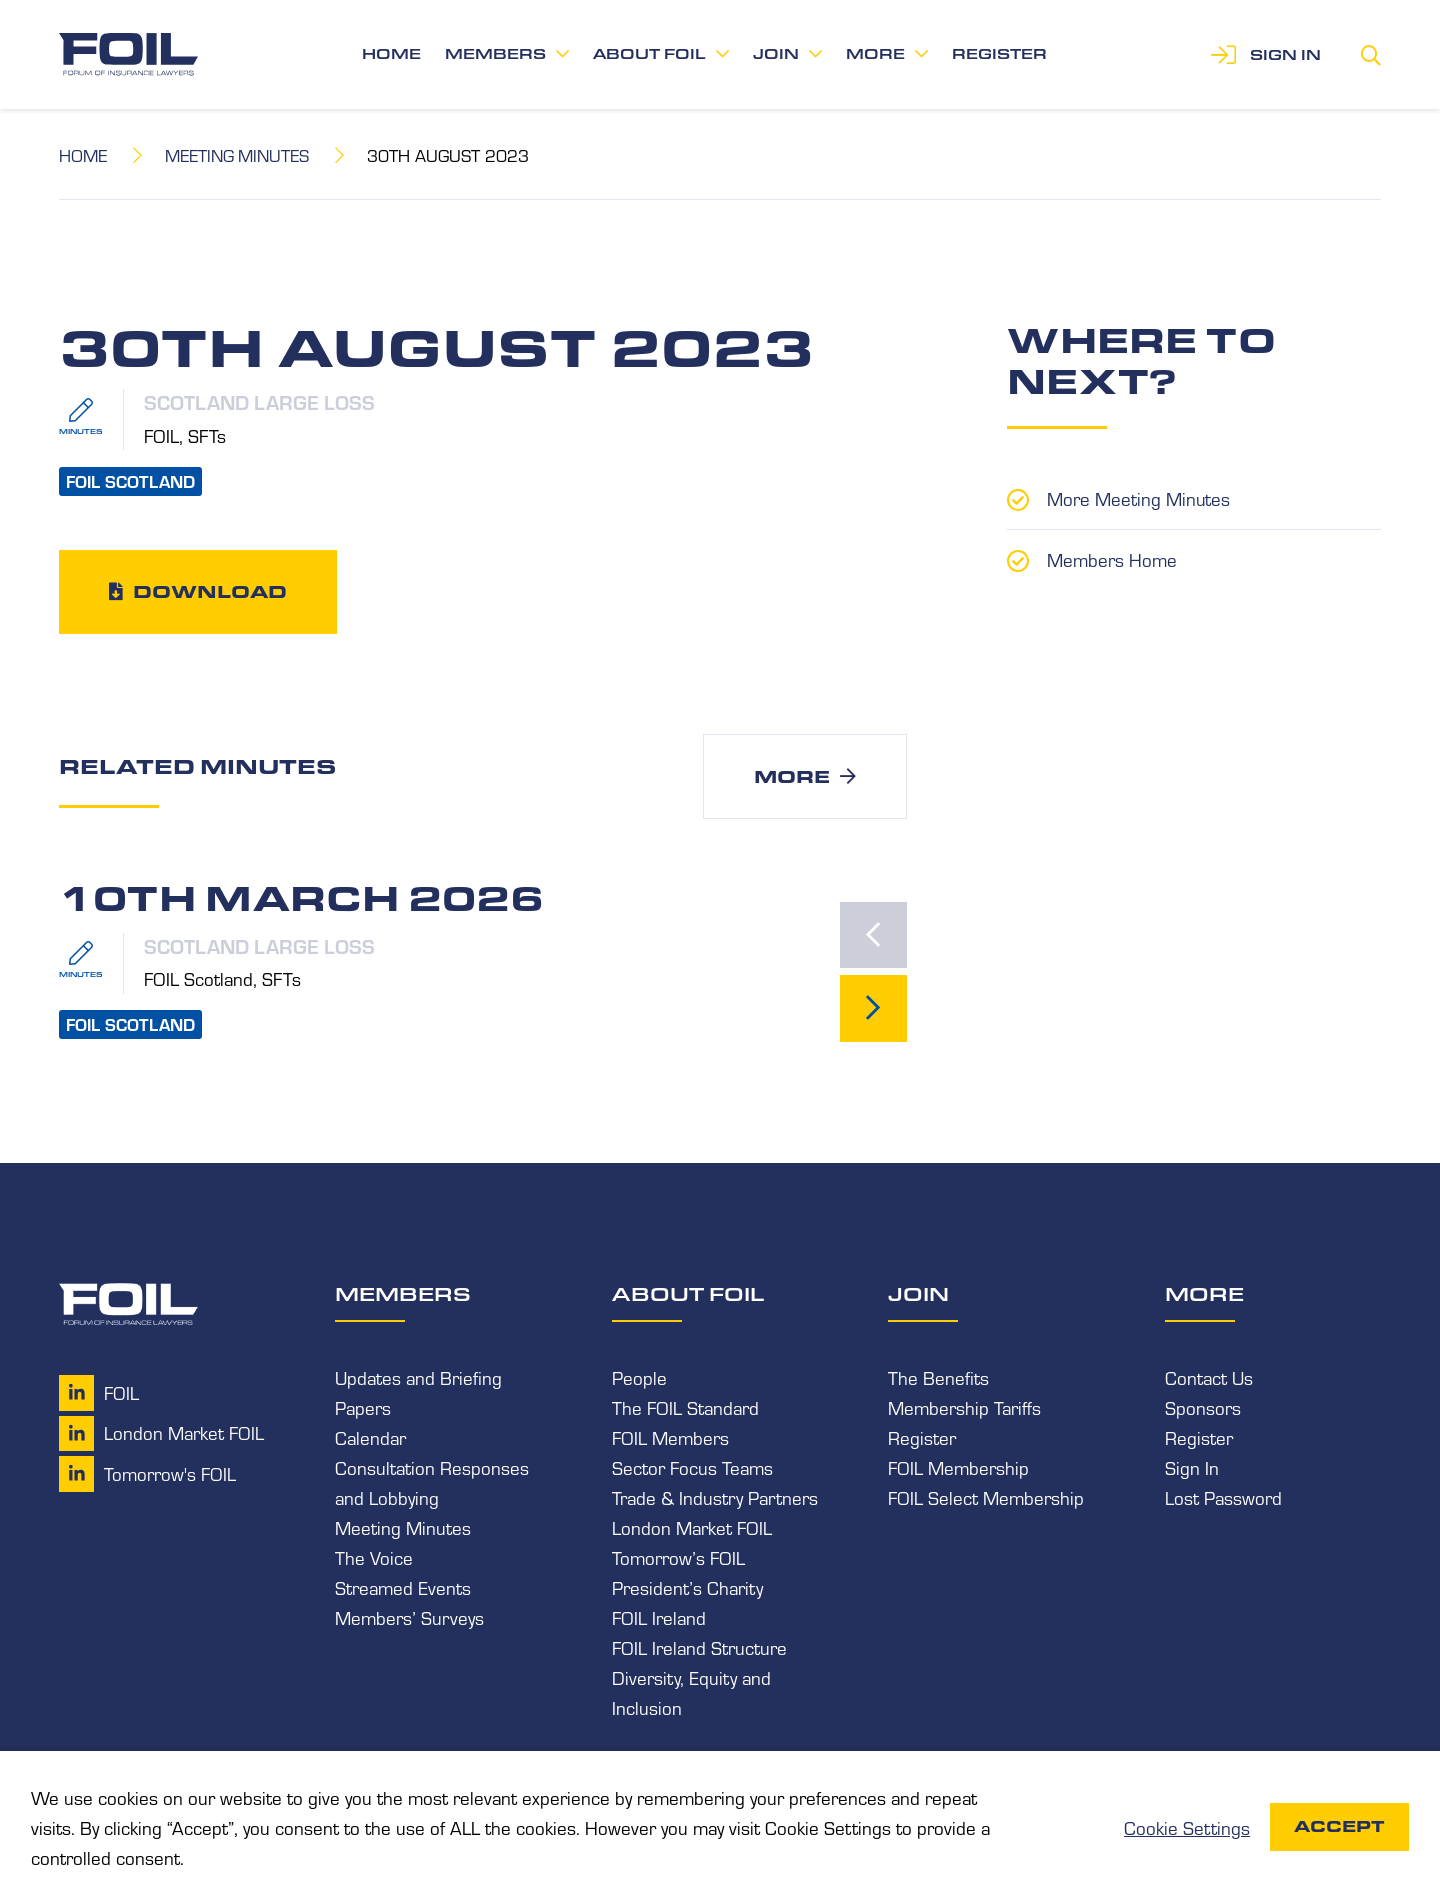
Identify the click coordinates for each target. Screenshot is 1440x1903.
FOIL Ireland (659, 1618)
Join (776, 54)
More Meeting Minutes (1139, 498)
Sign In (1192, 1468)
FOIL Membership (958, 1468)
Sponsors (1203, 1408)
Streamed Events (403, 1588)
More (875, 54)
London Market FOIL (692, 1528)
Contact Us (1209, 1378)
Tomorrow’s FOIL (678, 1558)
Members (495, 54)
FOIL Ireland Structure (699, 1648)
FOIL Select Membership (986, 1498)
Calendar (370, 1438)
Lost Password (1223, 1498)
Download (210, 591)
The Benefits (938, 1378)
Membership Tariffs (964, 1408)
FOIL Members (670, 1438)
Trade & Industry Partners (715, 1498)
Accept (1339, 1826)
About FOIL (649, 54)
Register (999, 54)
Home (391, 54)
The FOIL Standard (685, 1408)
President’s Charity (687, 1588)
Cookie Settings (1187, 1827)
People (639, 1378)
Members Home (1112, 558)
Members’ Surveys (409, 1618)
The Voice (374, 1558)
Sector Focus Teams (692, 1468)
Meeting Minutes (238, 154)
